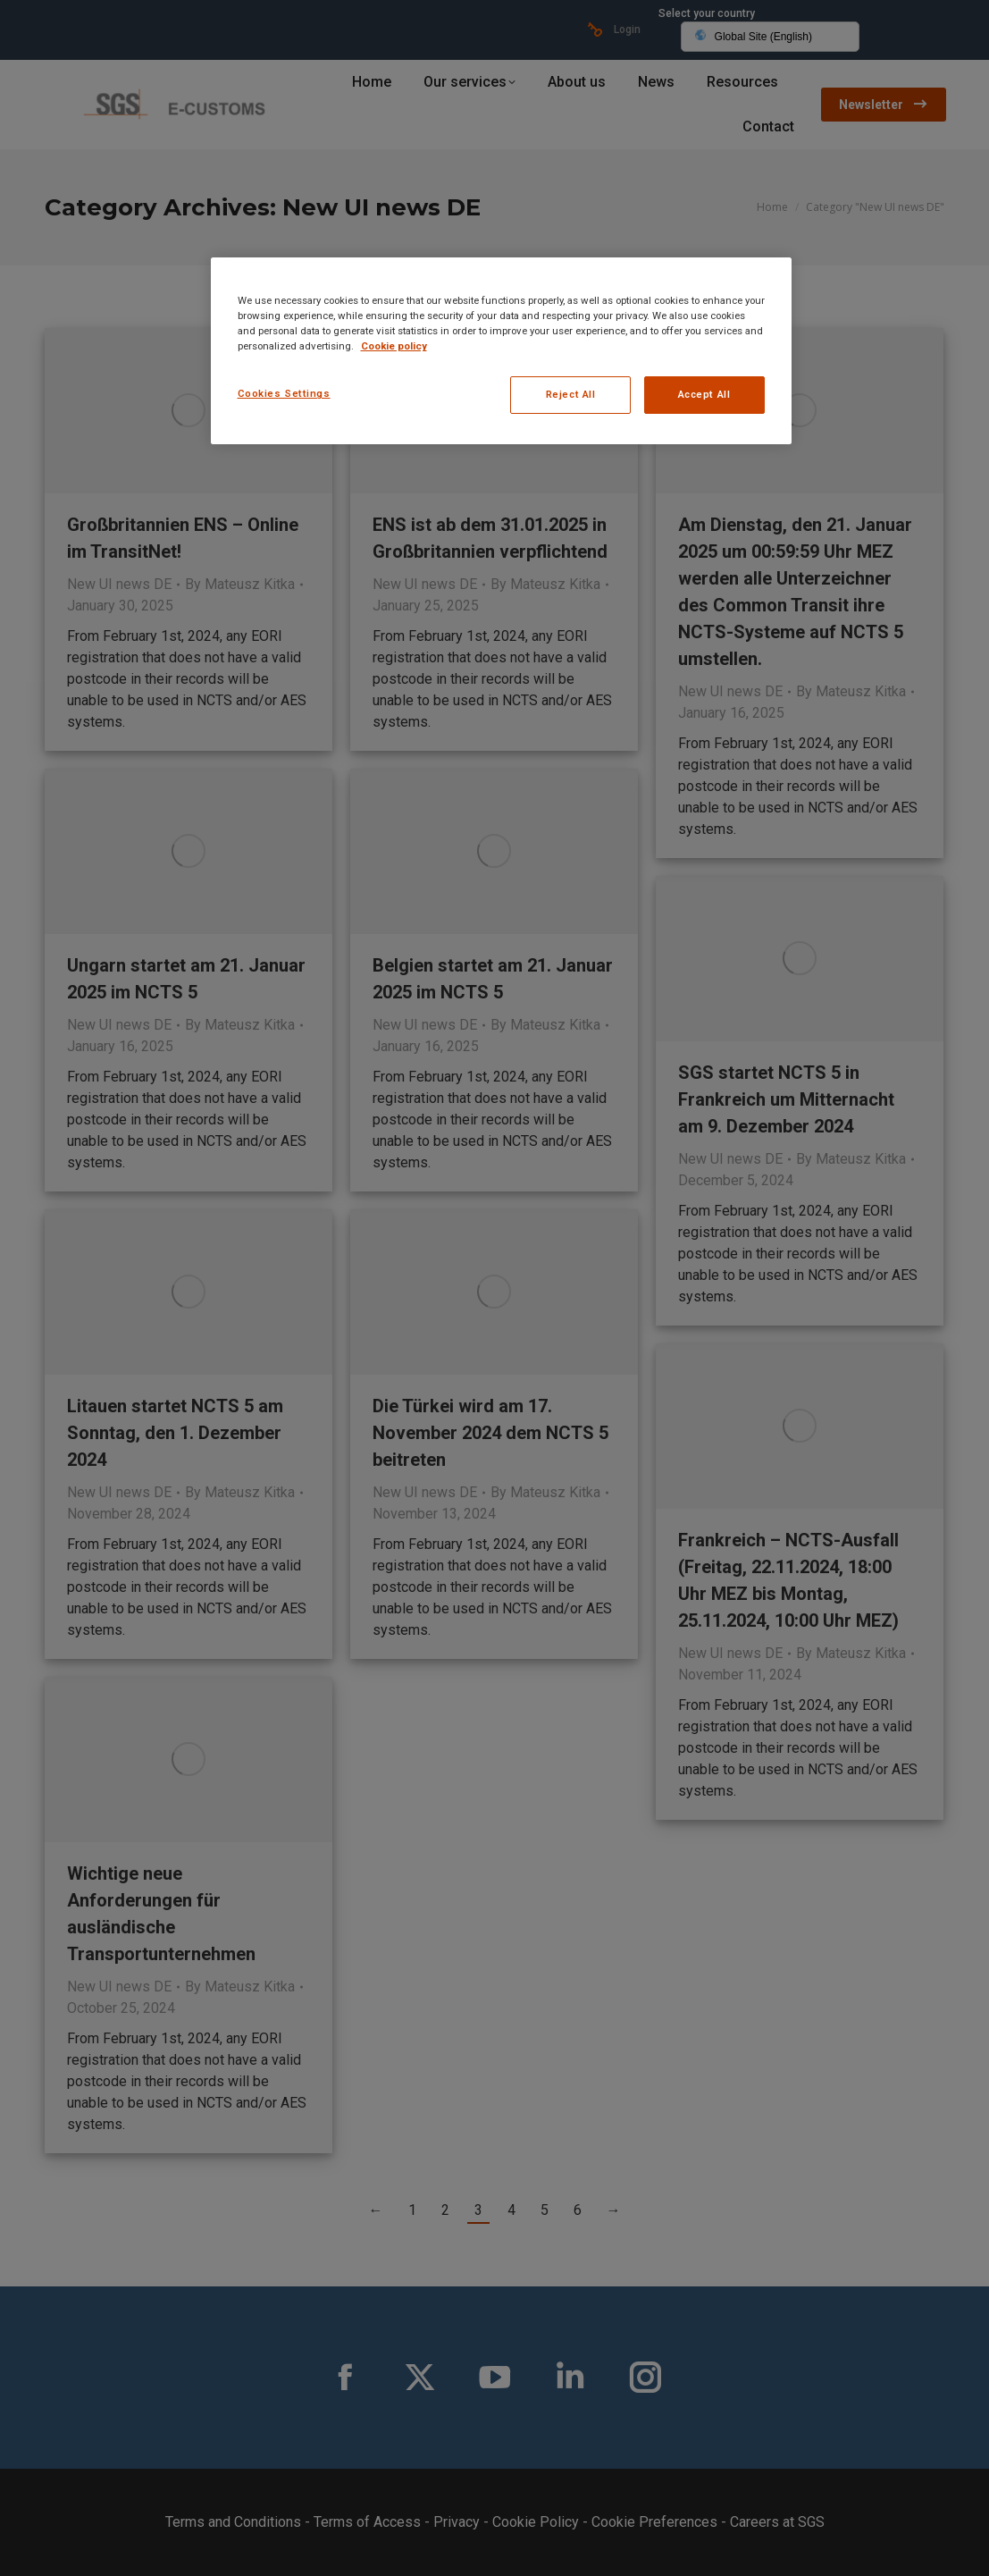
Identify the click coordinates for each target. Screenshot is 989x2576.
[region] (501, 350)
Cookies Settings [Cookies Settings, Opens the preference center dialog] (284, 393)
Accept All (704, 394)
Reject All (571, 394)
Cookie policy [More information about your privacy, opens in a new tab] (394, 346)
